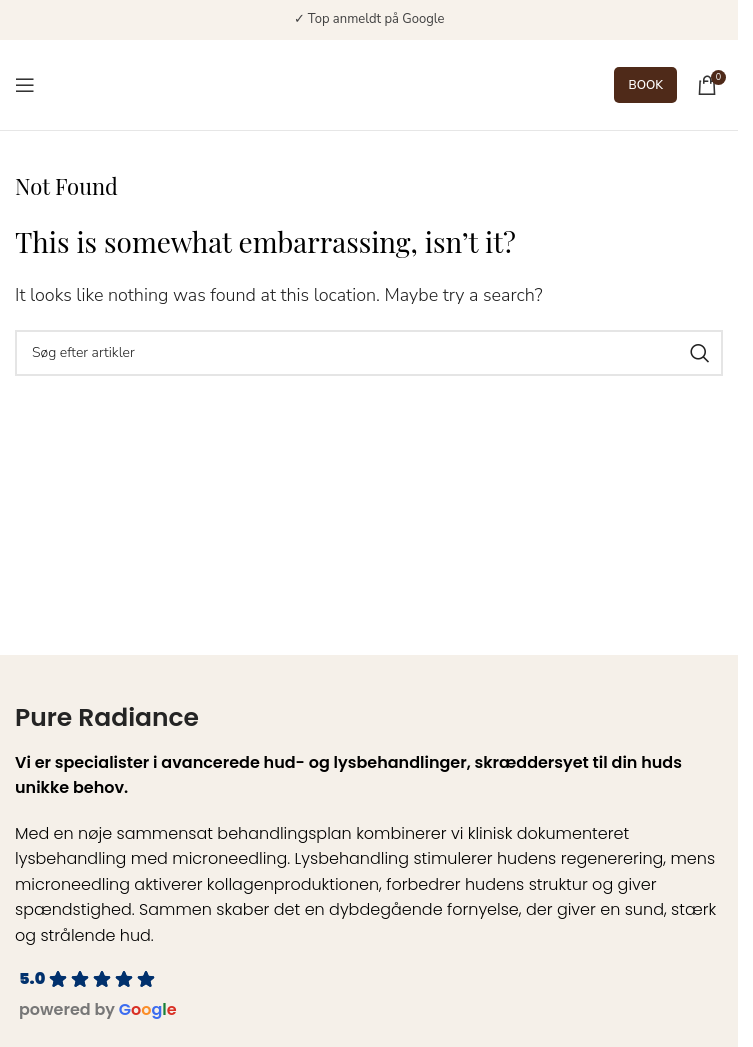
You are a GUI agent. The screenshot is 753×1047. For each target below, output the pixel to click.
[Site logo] (354, 83)
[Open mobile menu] (25, 85)
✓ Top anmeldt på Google (369, 19)
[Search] (369, 353)
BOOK (645, 85)
